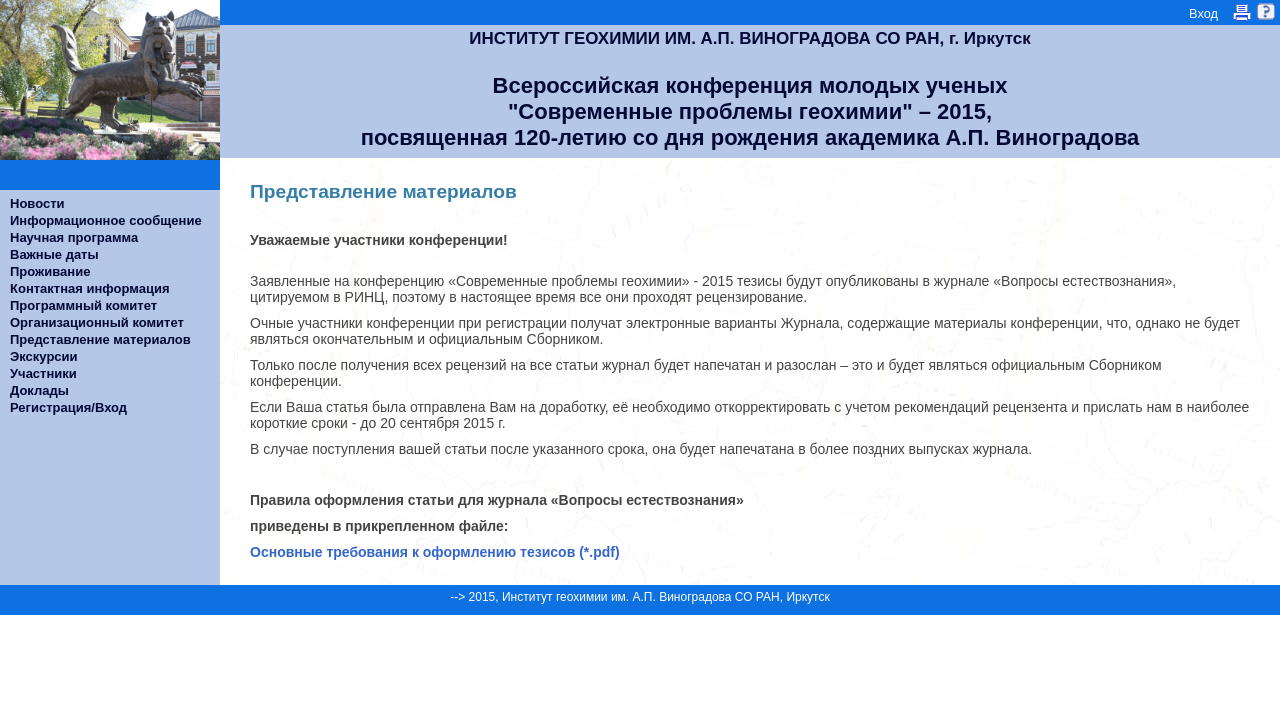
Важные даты (54, 254)
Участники (43, 373)
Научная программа (74, 237)
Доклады (39, 390)
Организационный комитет (97, 322)
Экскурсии (44, 356)
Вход (1203, 13)
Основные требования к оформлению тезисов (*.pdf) (435, 552)
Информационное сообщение (106, 220)
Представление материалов (100, 339)
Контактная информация (89, 288)
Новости (37, 203)
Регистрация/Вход (68, 407)
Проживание (50, 271)
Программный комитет (83, 305)
